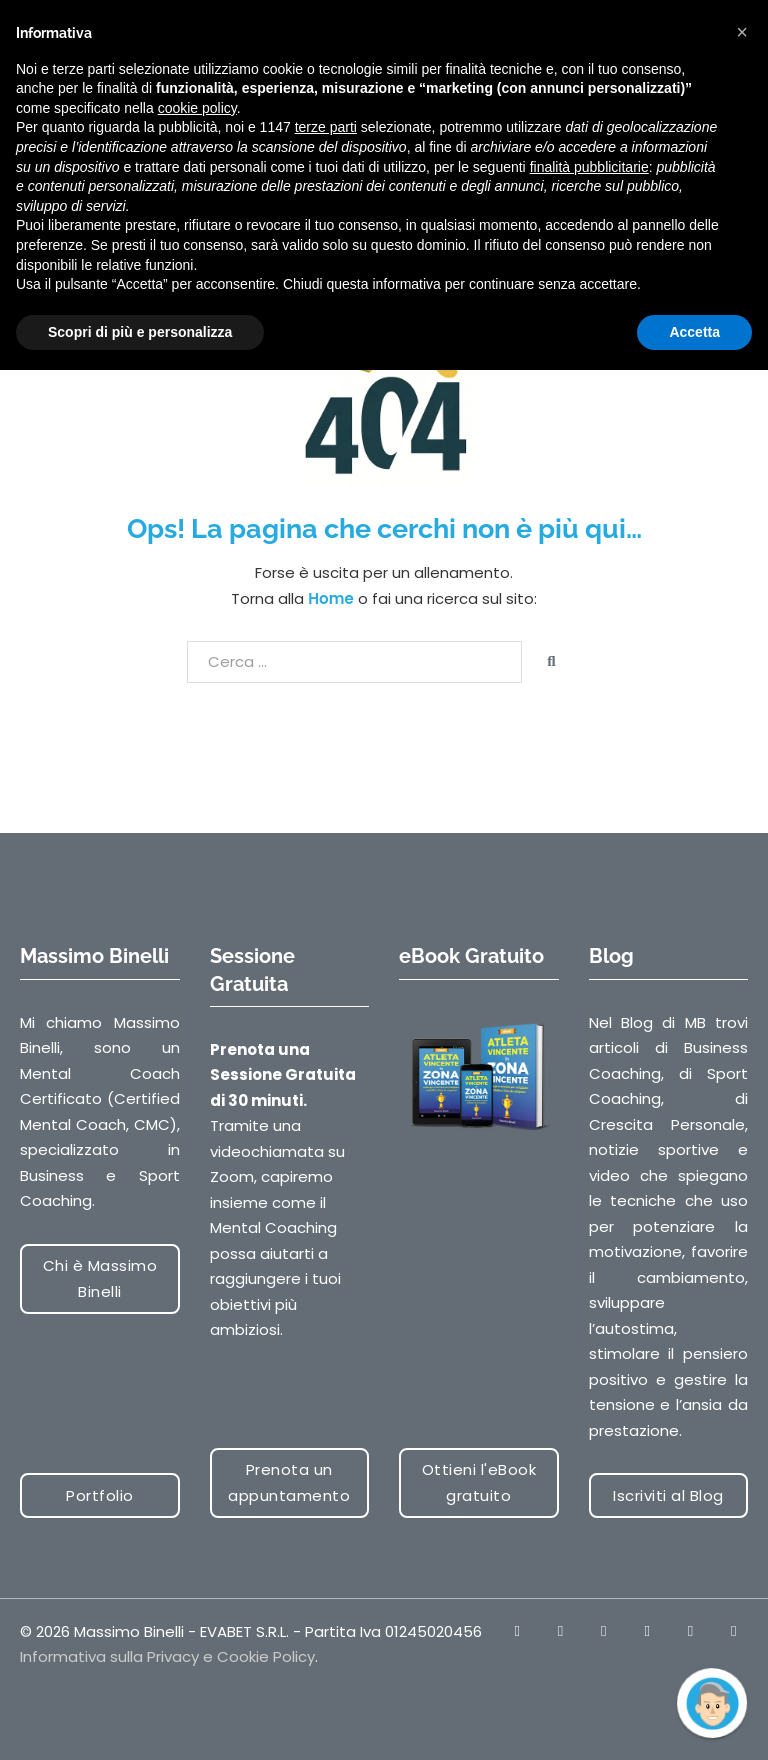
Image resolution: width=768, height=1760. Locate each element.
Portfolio (100, 1495)
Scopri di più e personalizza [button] (140, 332)
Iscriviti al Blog (668, 1495)
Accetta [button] (694, 332)
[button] (742, 32)
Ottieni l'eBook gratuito (479, 1482)
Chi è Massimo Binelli (100, 1278)
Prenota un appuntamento (289, 1482)
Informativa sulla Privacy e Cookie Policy (167, 1656)
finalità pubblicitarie (589, 167)
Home (330, 598)
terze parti (326, 127)
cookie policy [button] (197, 108)
